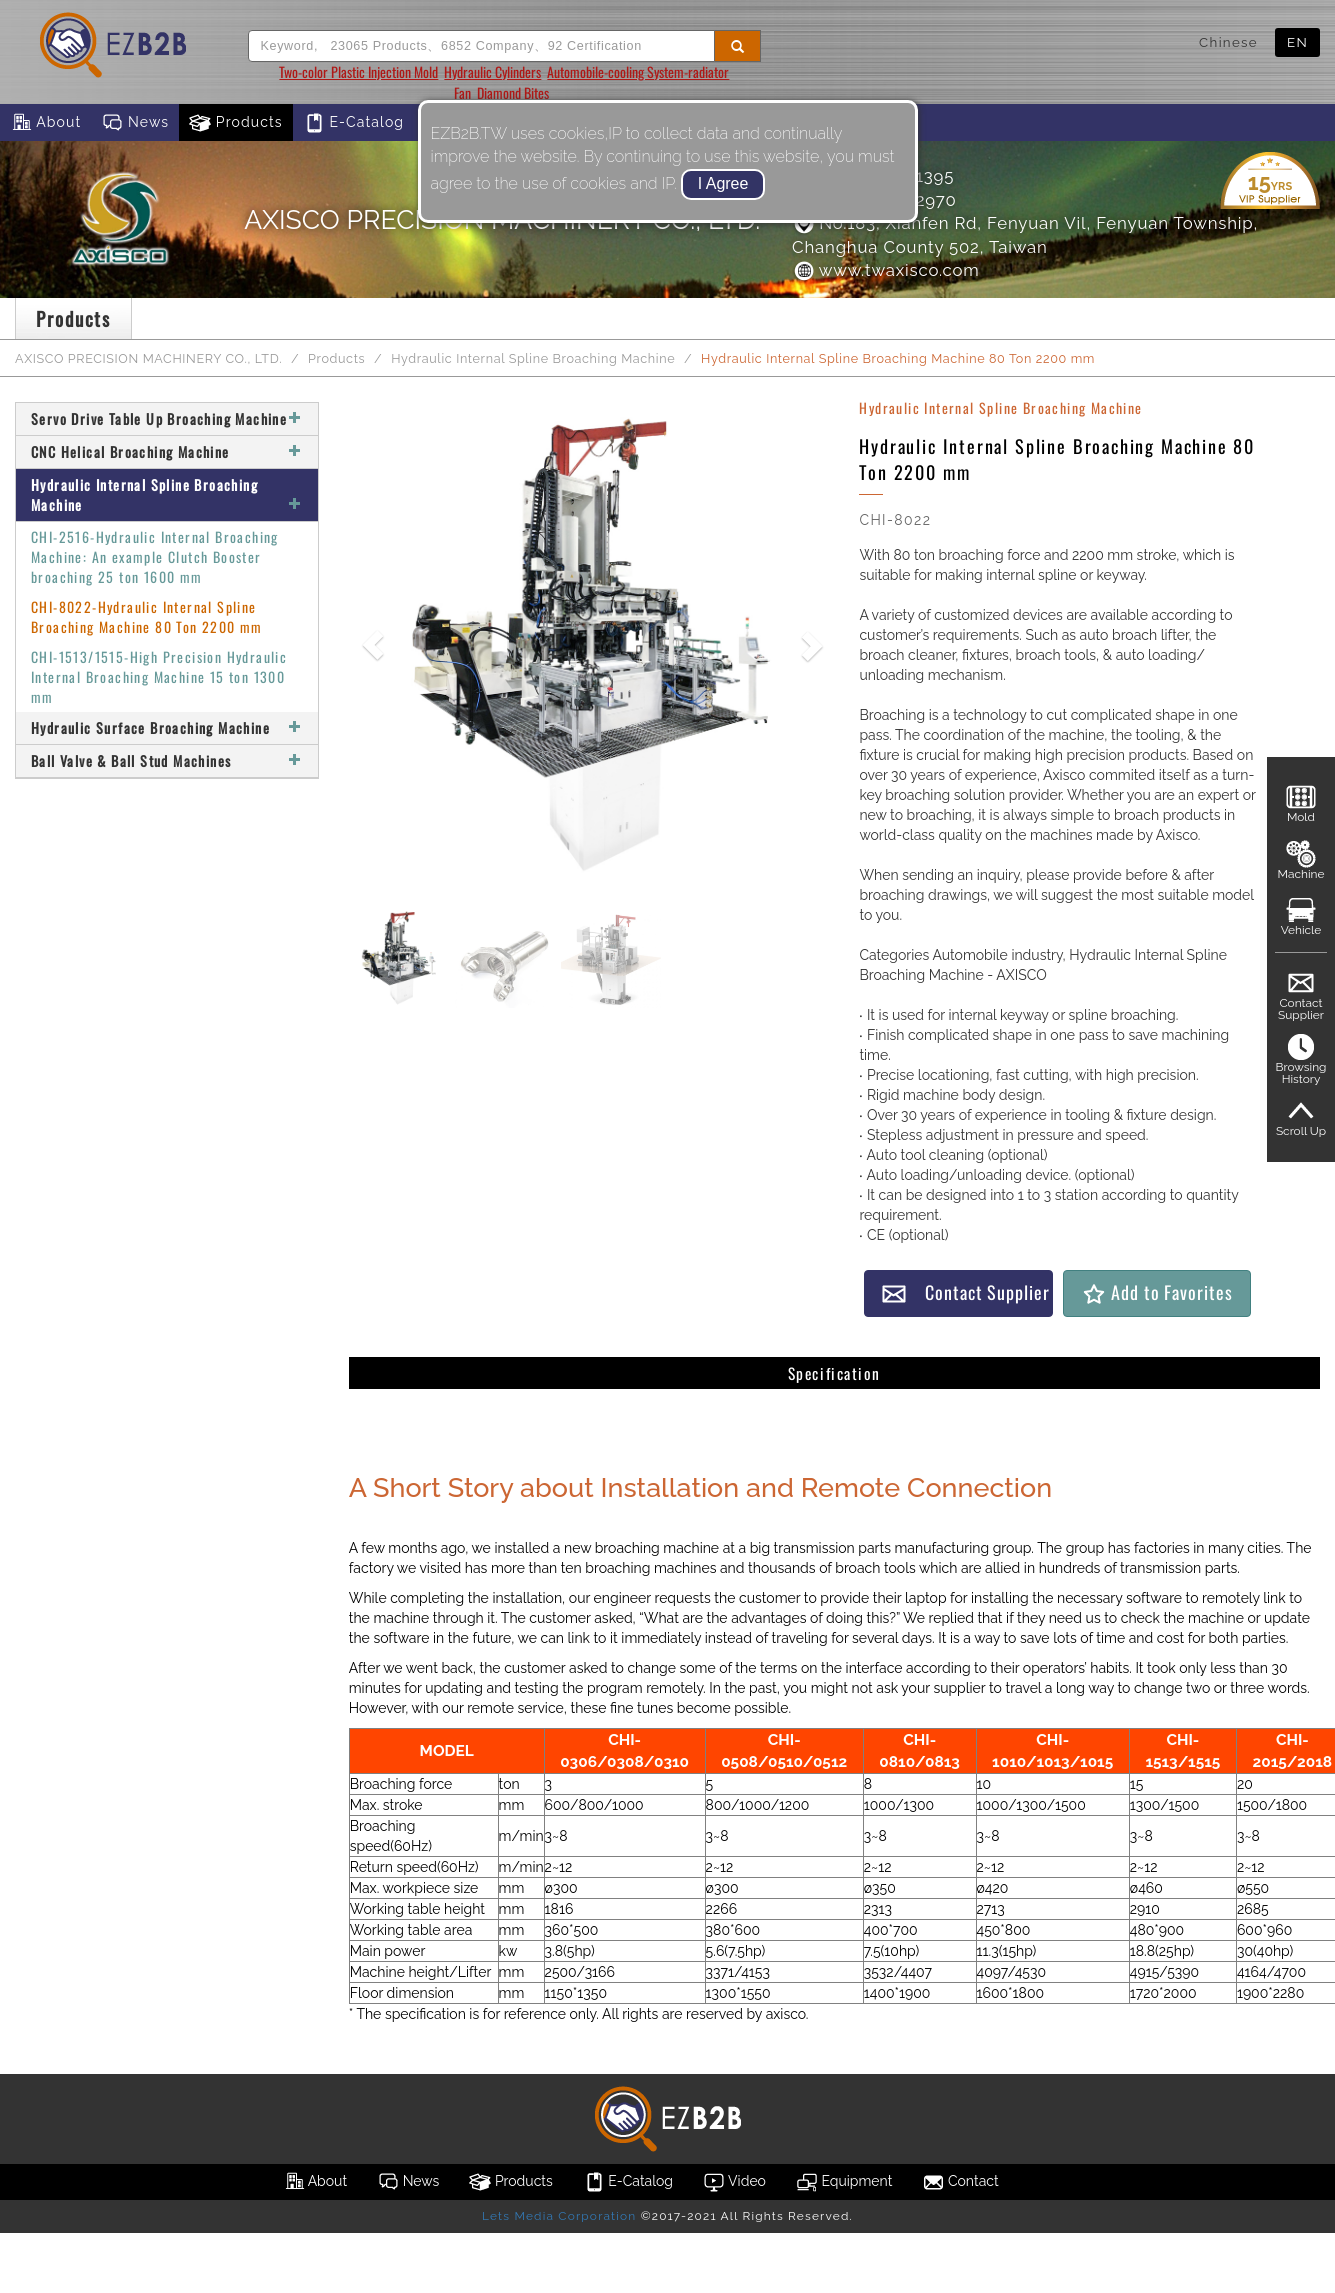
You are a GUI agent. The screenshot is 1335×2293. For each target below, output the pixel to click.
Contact (960, 2182)
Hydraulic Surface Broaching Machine (167, 727)
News (135, 123)
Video (734, 2182)
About (45, 123)
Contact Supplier (965, 1292)
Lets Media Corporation (559, 2216)
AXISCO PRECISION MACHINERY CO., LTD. (148, 358)
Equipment (844, 2182)
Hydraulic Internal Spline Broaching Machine (533, 358)
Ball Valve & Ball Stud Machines (167, 760)
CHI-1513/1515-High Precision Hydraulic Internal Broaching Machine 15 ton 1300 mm (159, 676)
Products (236, 123)
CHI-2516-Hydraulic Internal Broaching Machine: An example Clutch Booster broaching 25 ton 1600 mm (155, 556)
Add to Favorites (1156, 1292)
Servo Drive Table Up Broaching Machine (167, 418)
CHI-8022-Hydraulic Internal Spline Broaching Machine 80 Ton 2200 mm (147, 616)
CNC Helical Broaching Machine (167, 451)
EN (1297, 42)
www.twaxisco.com (886, 270)
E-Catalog (353, 123)
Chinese (1228, 42)
